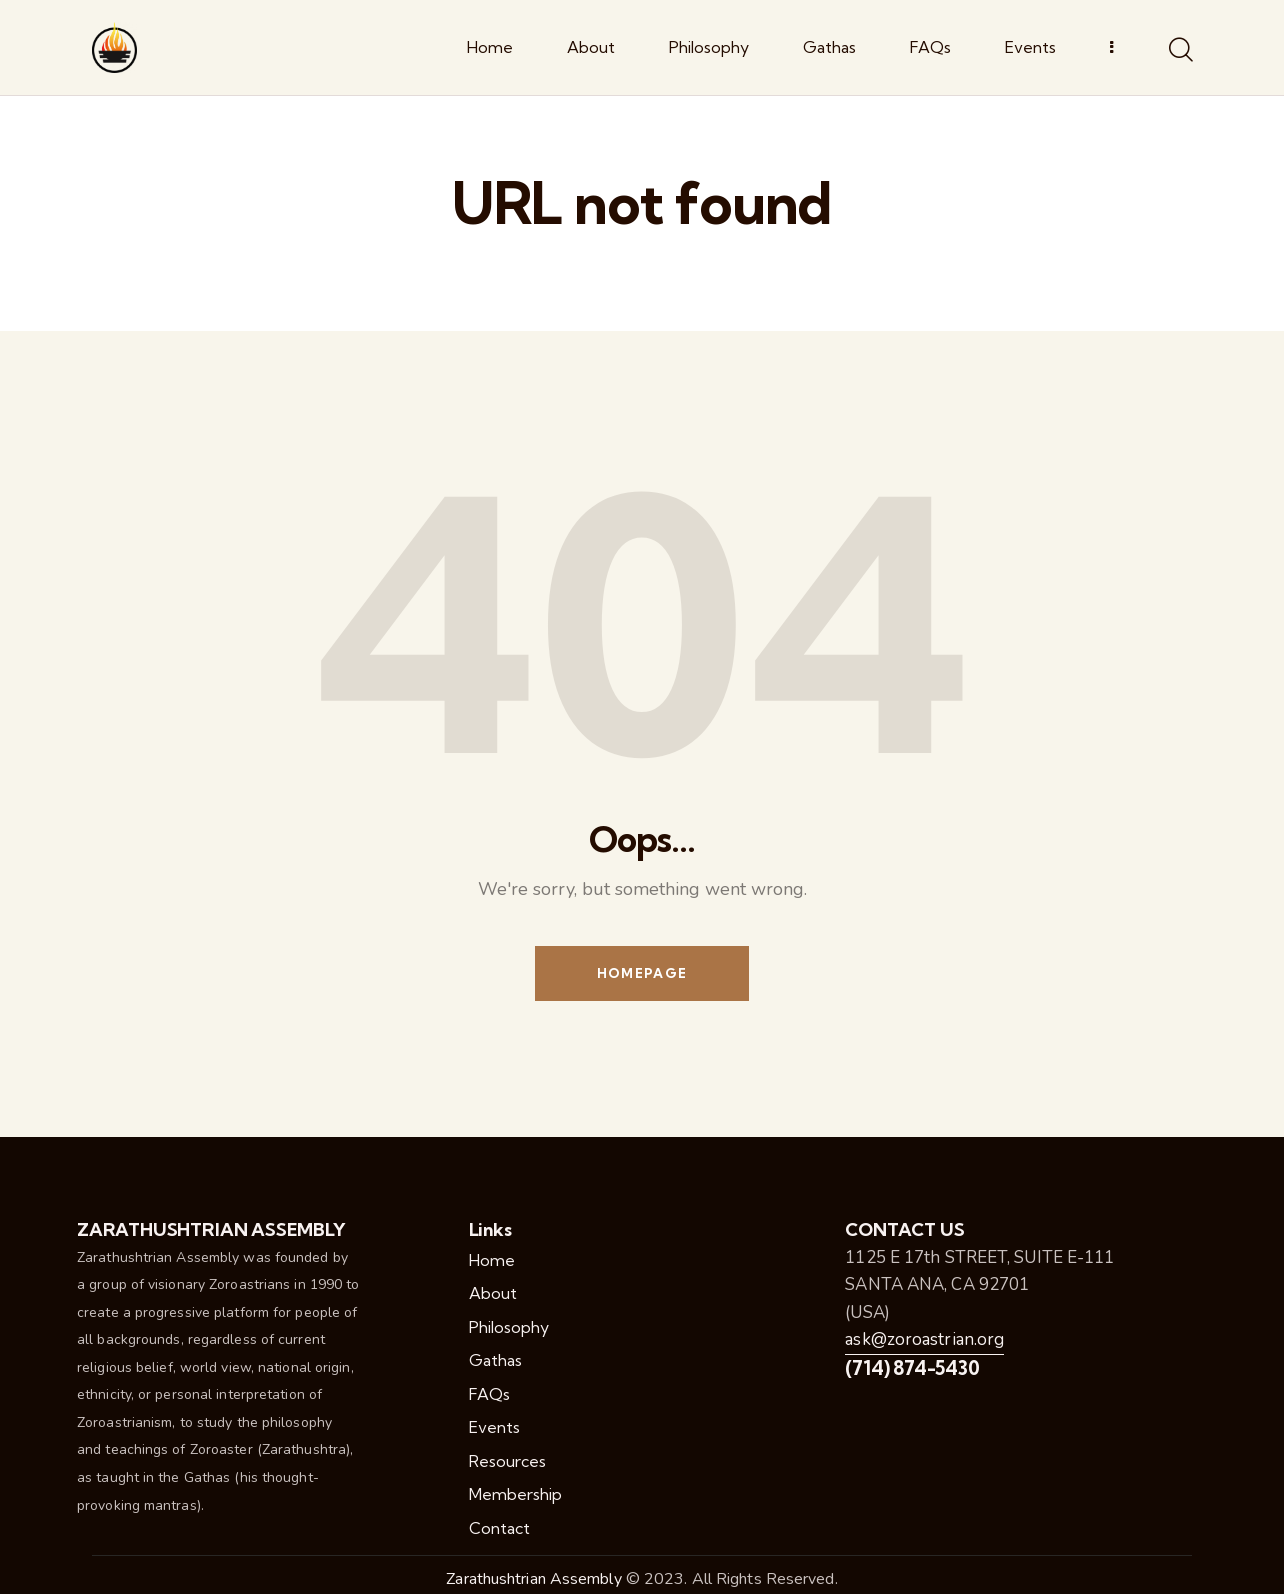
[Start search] (1179, 51)
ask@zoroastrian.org (924, 1339)
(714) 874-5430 (912, 1368)
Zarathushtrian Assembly (533, 1579)
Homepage (642, 973)
